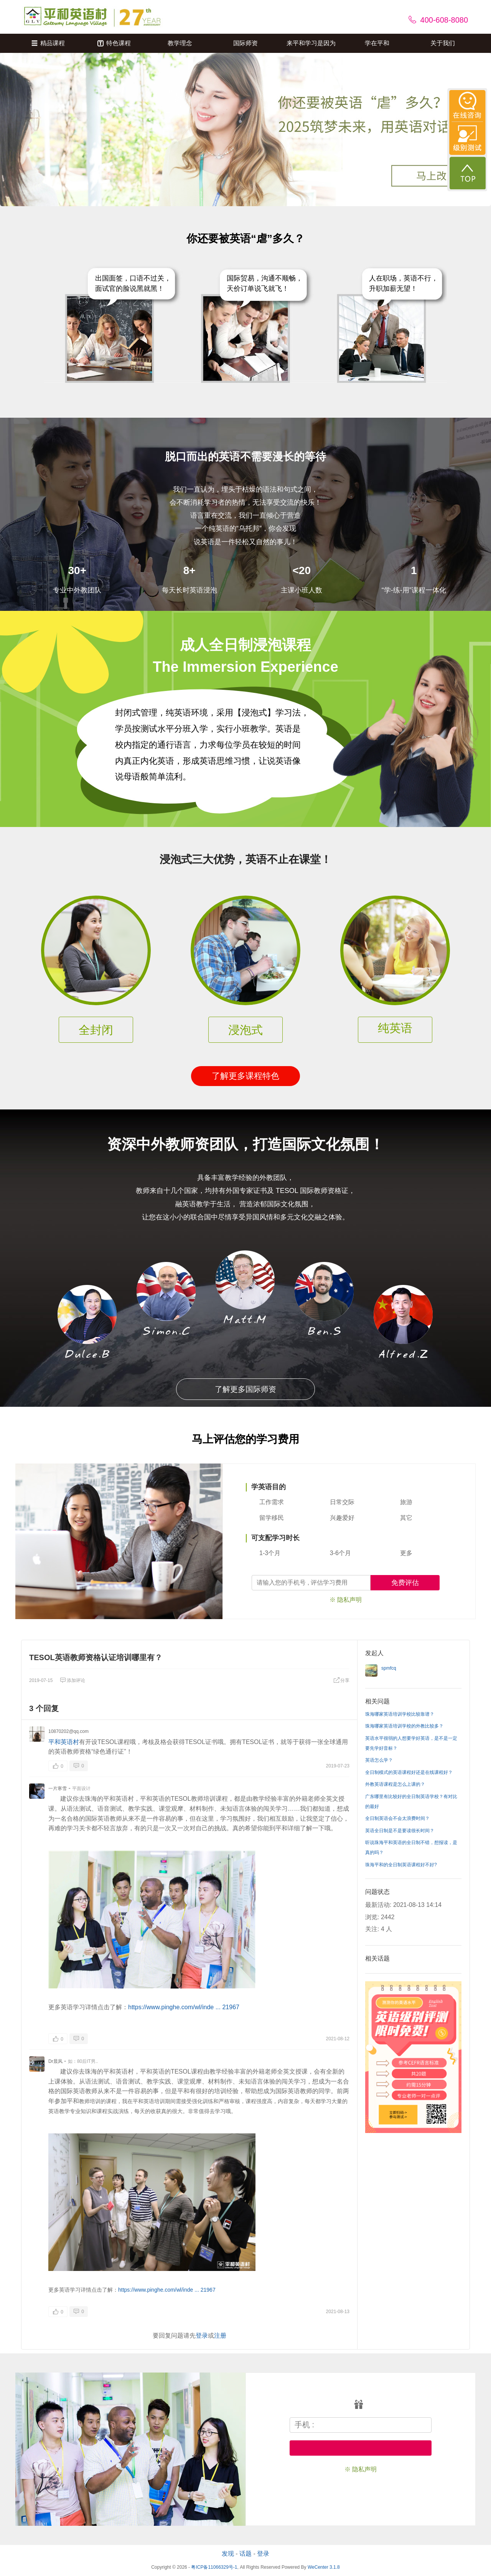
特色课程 (114, 43)
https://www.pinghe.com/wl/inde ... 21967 (183, 2007)
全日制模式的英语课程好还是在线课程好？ (409, 1772)
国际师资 (245, 43)
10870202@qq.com (68, 1731)
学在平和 (377, 43)
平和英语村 (63, 1742)
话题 (245, 2553)
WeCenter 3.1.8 (324, 2567)
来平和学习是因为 (311, 43)
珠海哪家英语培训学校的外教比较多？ (404, 1726)
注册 (220, 2335)
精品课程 (48, 43)
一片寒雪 (57, 1788)
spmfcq (388, 1668)
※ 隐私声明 (346, 1599)
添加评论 (72, 1680)
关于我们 (442, 43)
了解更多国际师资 (245, 1389)
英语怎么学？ (379, 1760)
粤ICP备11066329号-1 (214, 2567)
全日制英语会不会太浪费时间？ (397, 1818)
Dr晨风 (55, 2061)
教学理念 (180, 43)
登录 (202, 2335)
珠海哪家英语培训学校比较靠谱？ (399, 1714)
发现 (228, 2553)
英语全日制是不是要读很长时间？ (399, 1830)
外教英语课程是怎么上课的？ (395, 1784)
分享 (341, 1680)
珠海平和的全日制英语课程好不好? (401, 1864)
